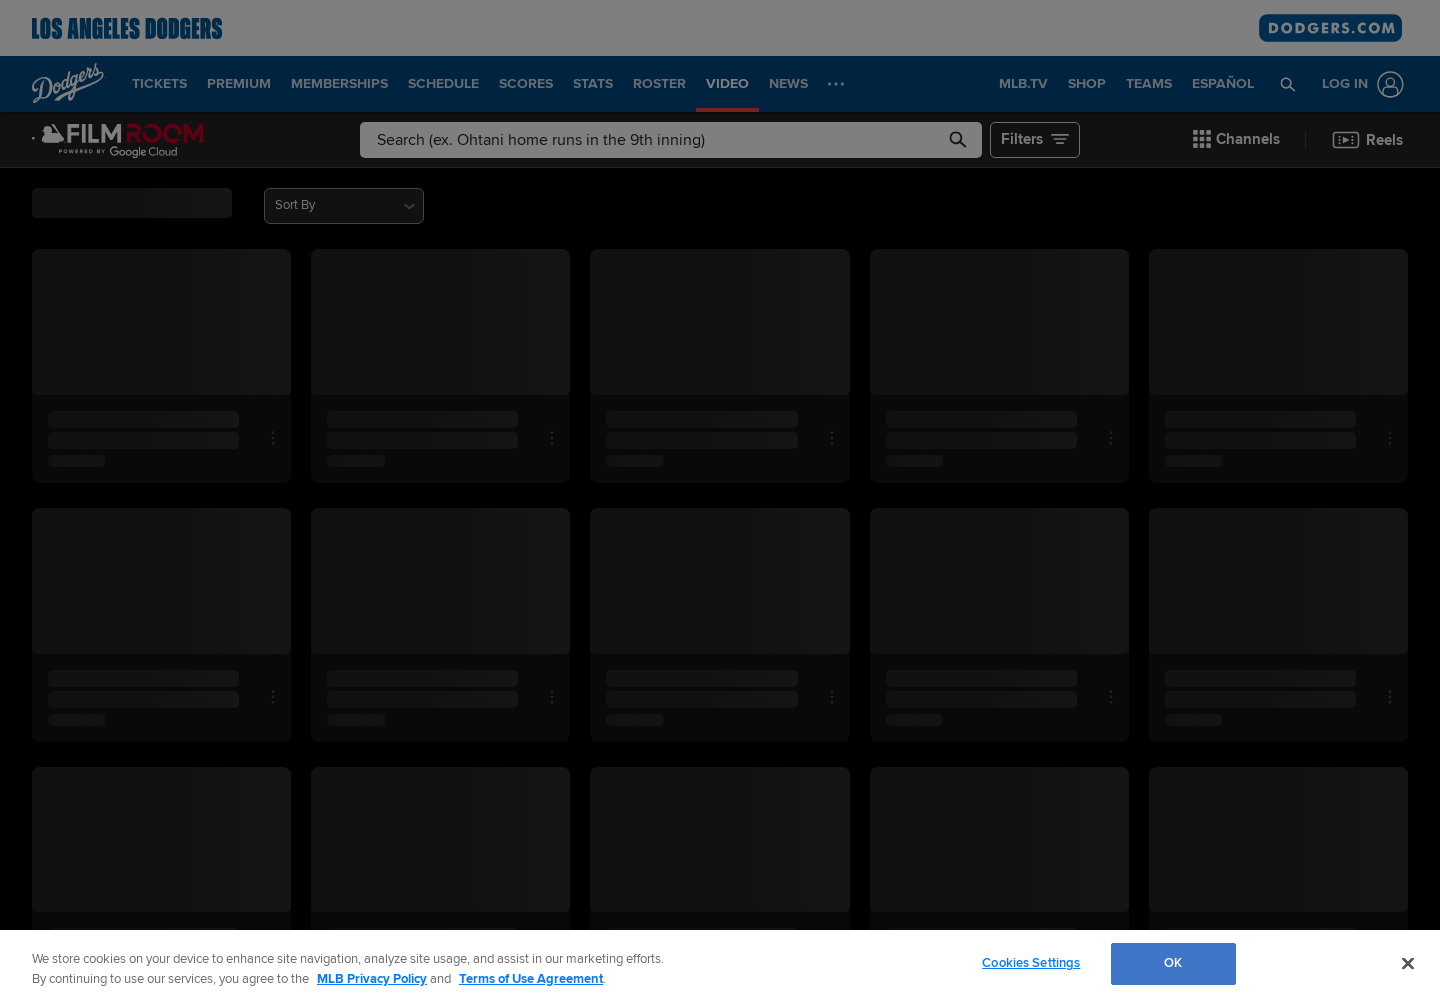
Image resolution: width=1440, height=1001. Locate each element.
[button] (1288, 84)
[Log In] (1359, 84)
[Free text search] (671, 140)
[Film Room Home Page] (118, 140)
